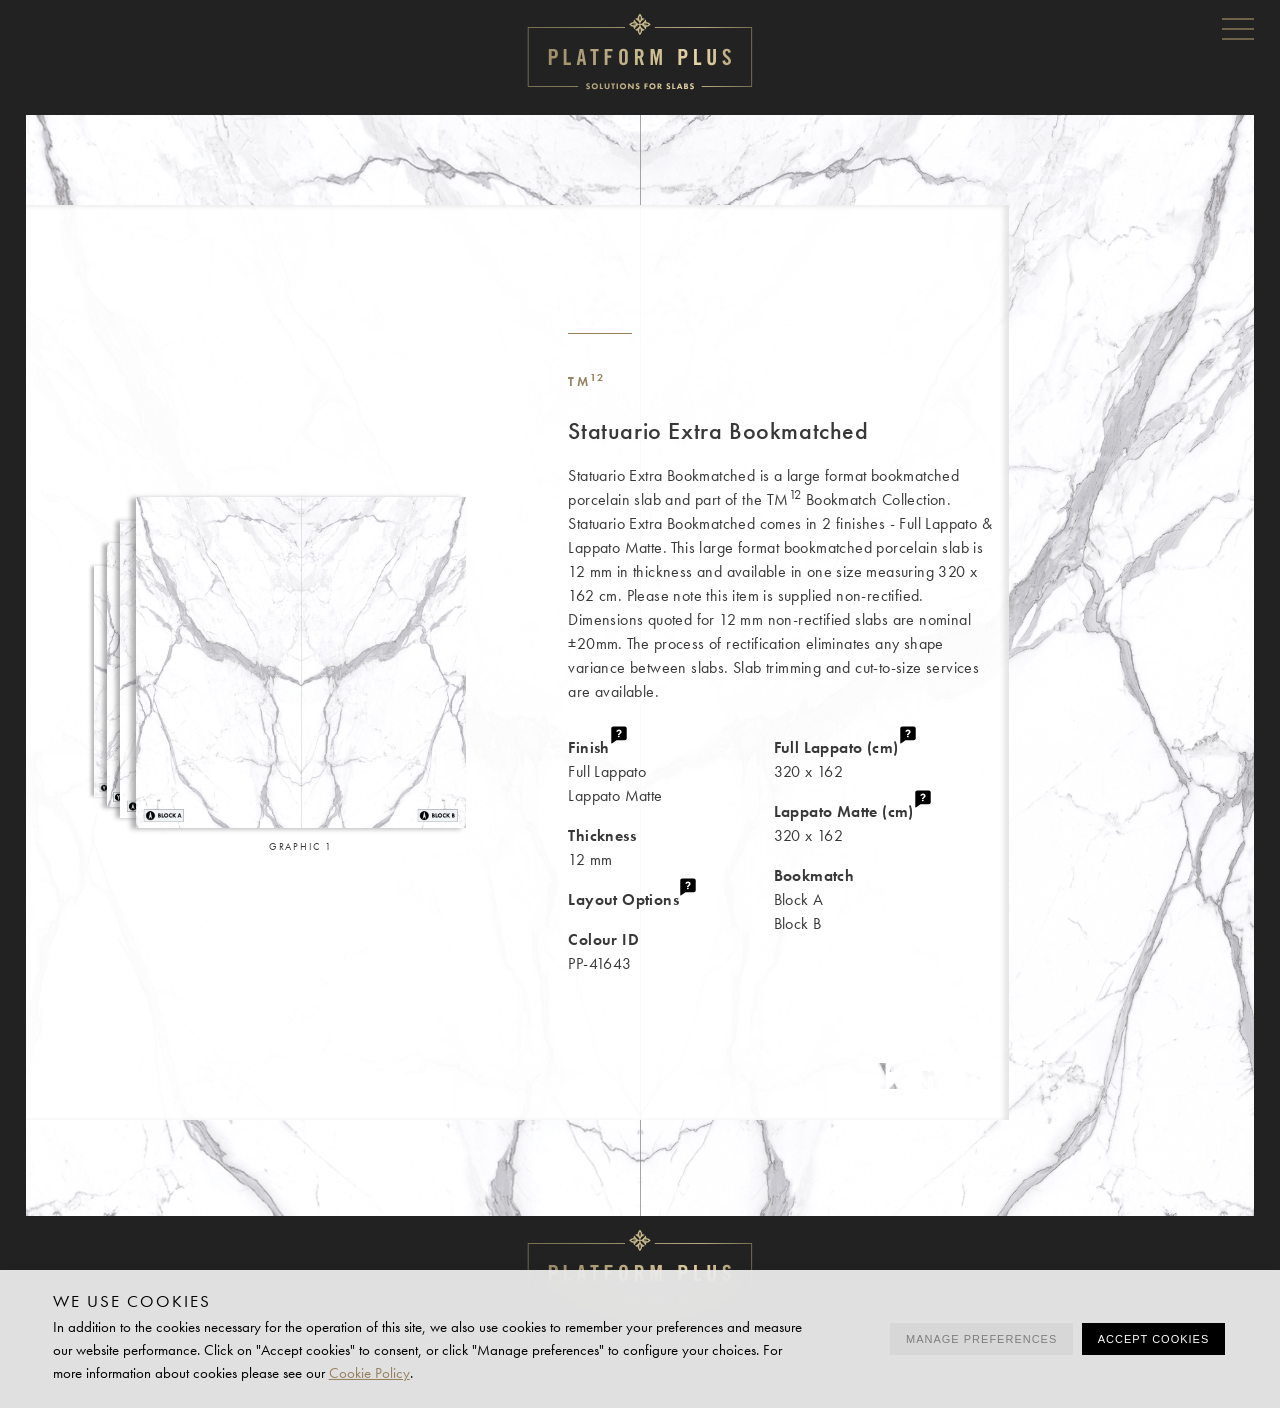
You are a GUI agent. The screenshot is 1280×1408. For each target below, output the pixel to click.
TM (586, 381)
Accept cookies (1154, 1339)
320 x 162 (891, 758)
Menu (1238, 28)
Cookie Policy (369, 1373)
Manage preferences (981, 1339)
